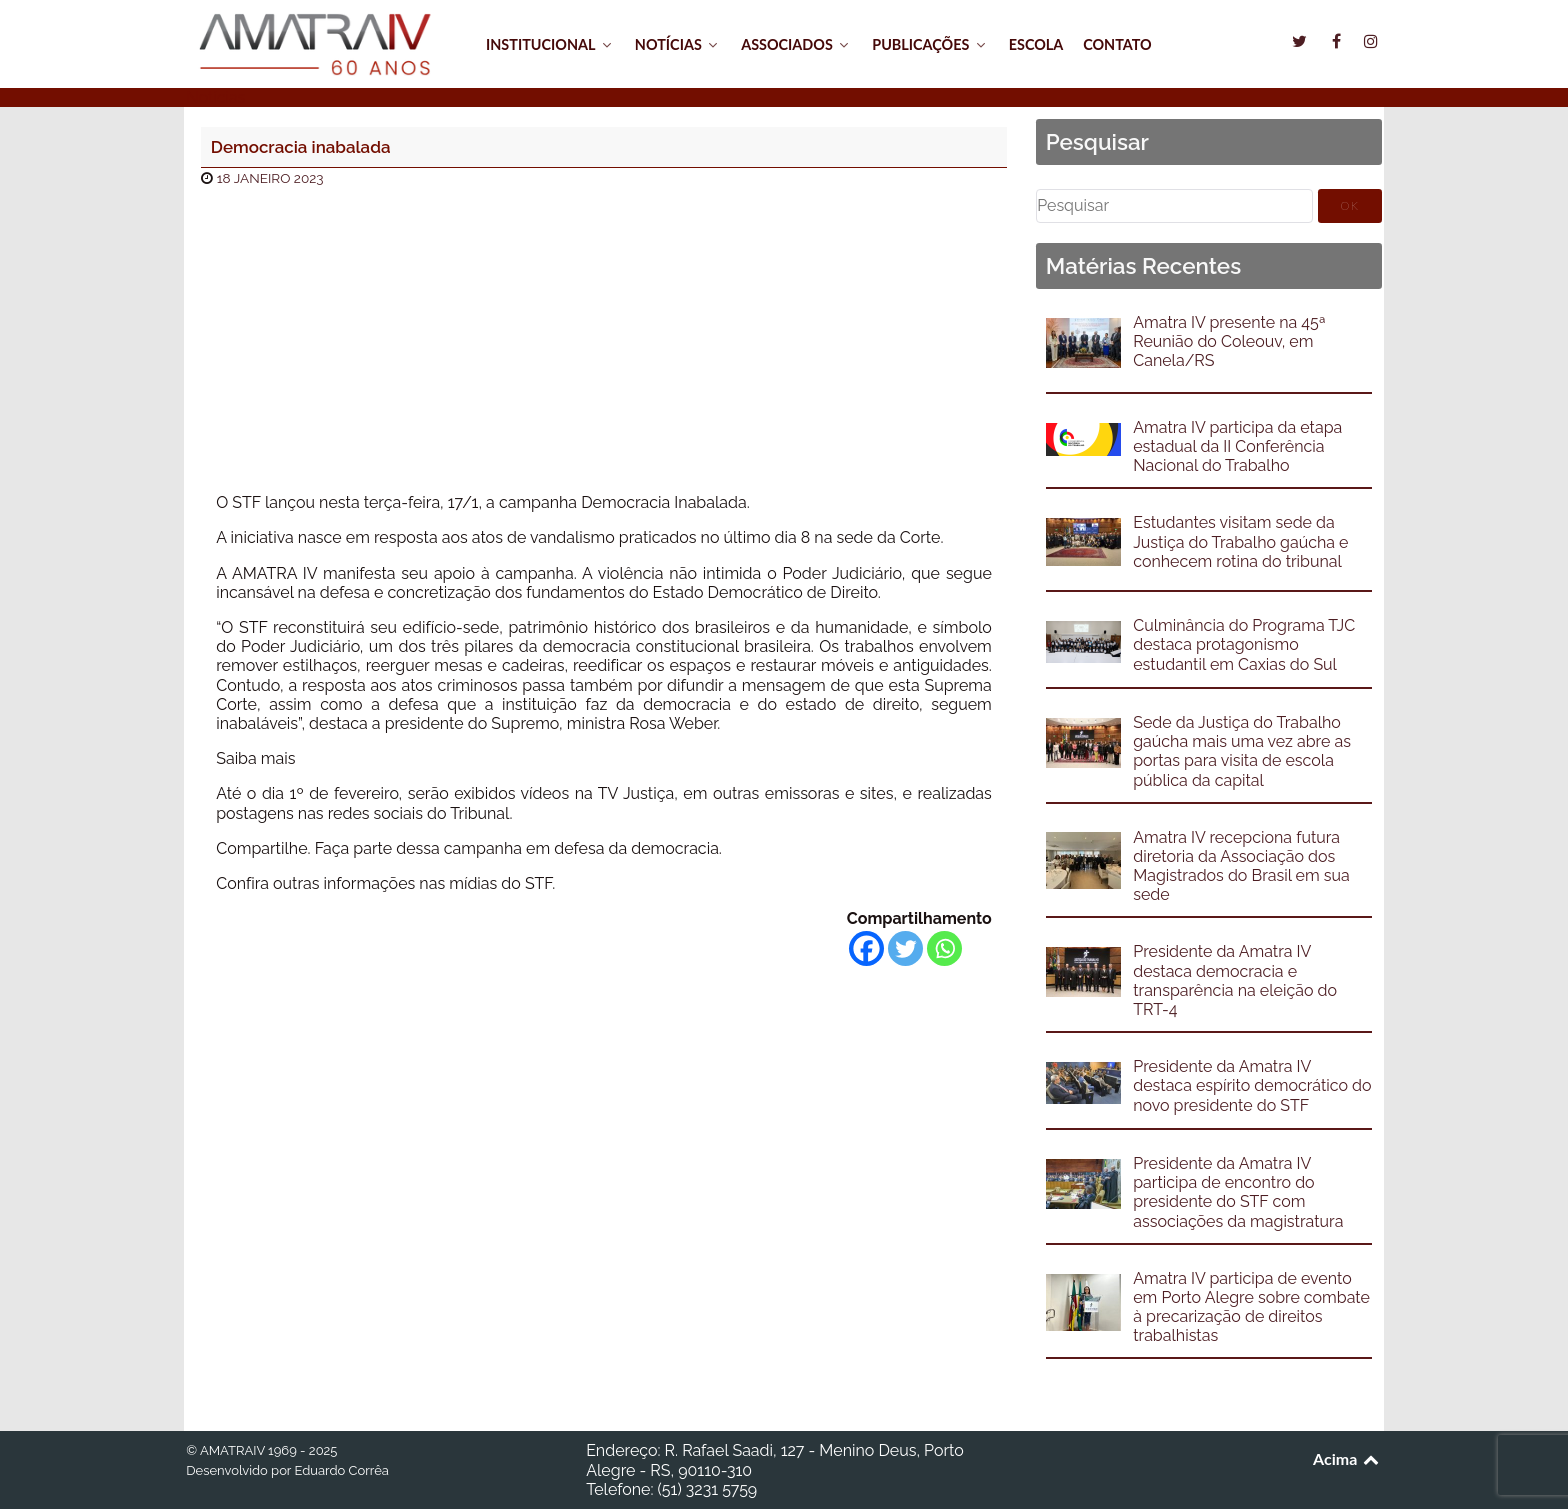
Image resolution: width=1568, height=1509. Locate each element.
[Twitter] (905, 948)
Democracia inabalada (301, 147)
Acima (1347, 1458)
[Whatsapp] (944, 948)
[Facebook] (866, 948)
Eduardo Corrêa (341, 1470)
